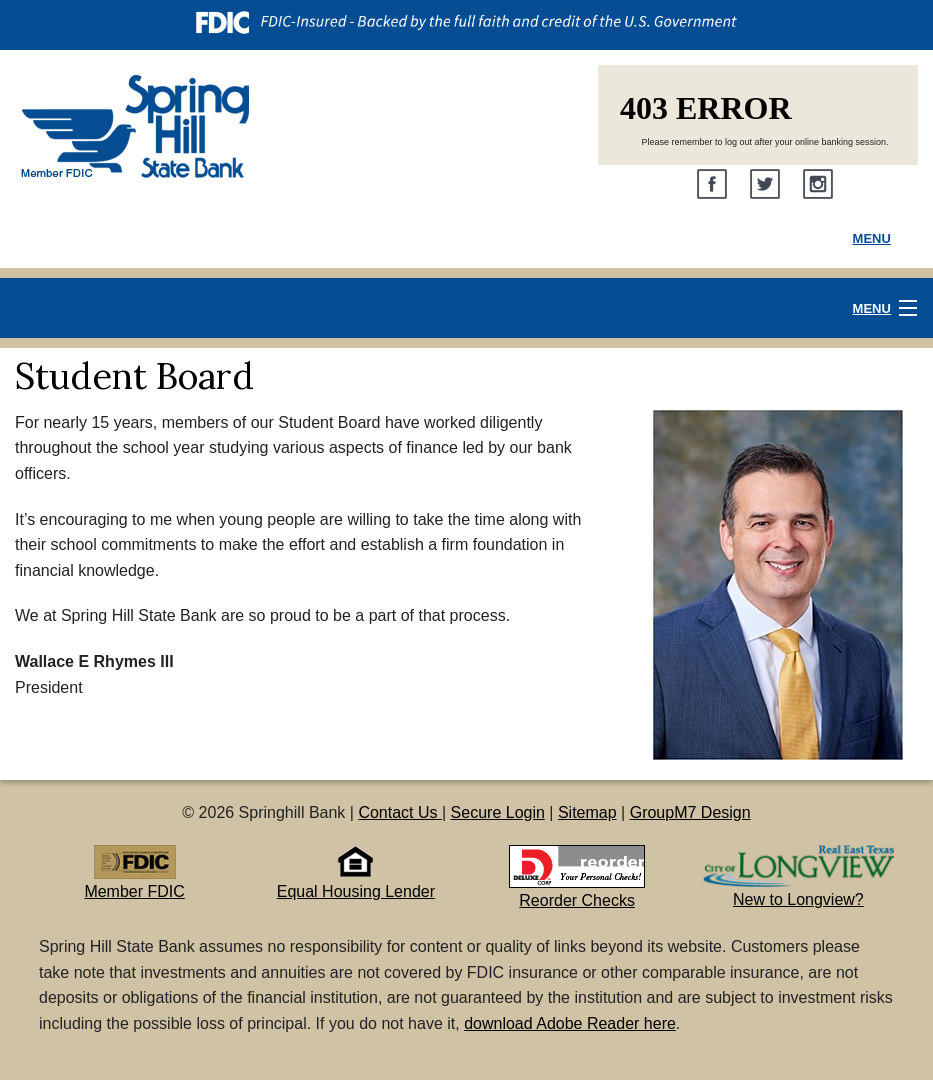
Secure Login (498, 812)
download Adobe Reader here (570, 1023)
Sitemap (587, 812)
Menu (872, 238)
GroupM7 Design (690, 812)
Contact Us (400, 812)
